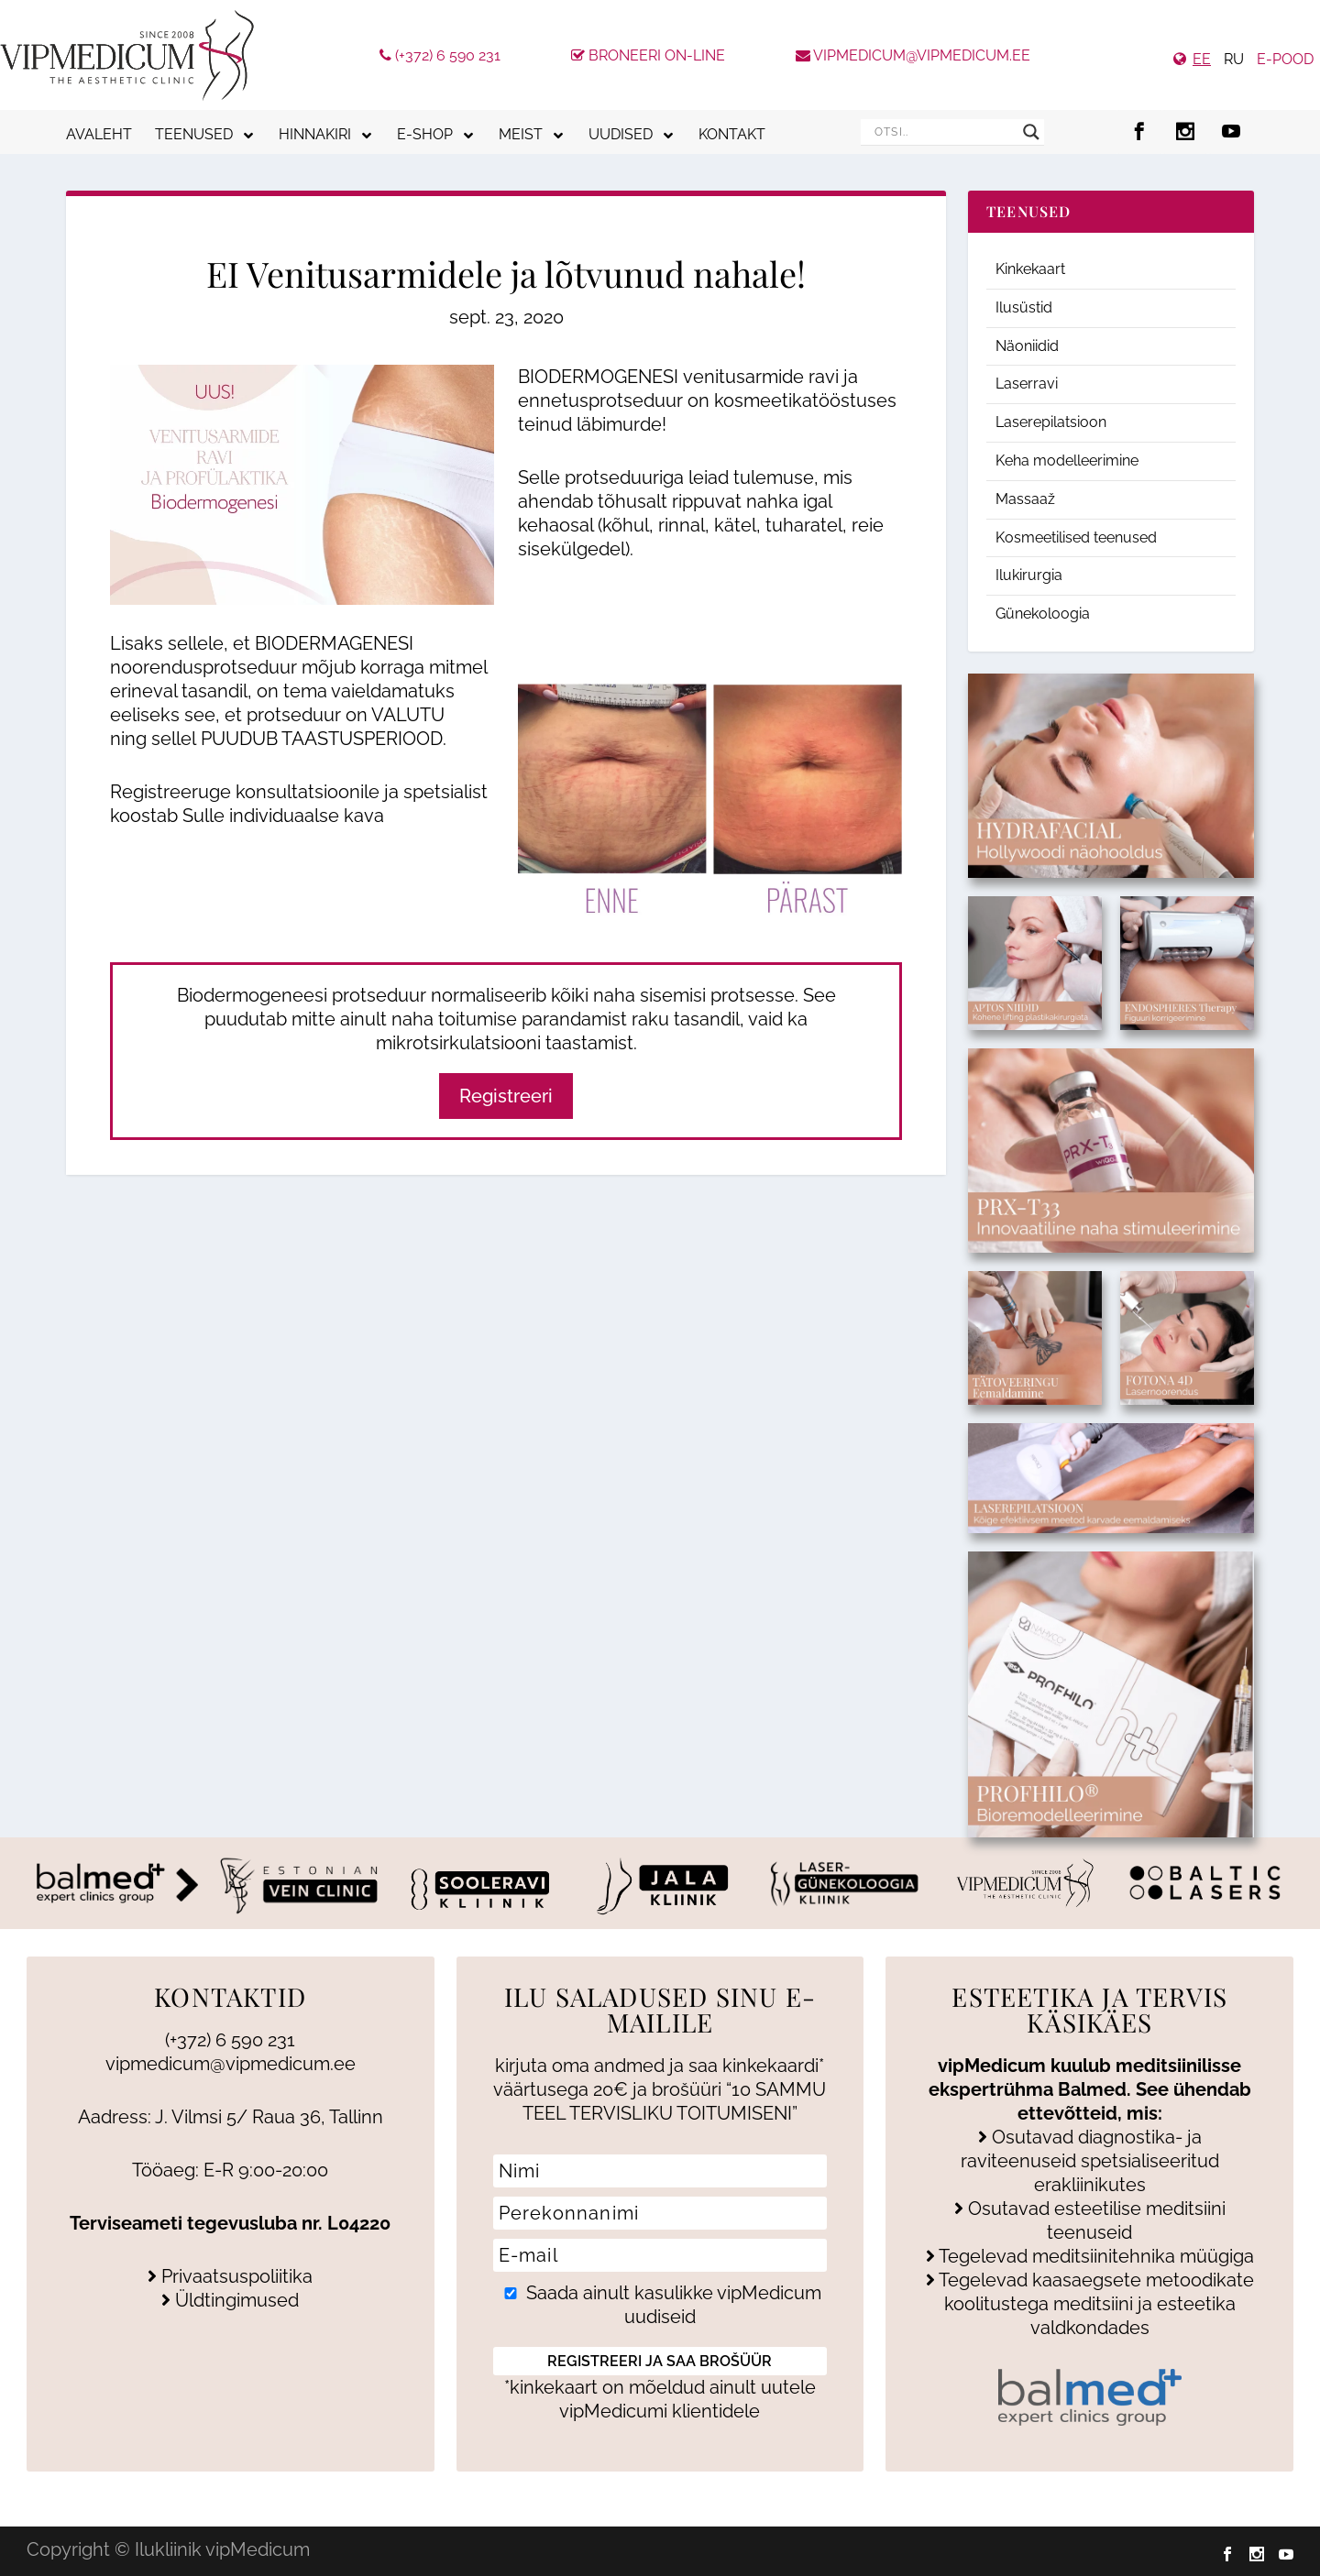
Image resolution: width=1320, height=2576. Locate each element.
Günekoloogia (1043, 613)
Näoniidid (1027, 346)
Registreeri (506, 1096)
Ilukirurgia (1029, 575)
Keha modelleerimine (1067, 460)
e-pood (1285, 59)
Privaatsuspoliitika (230, 2276)
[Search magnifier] (1031, 132)
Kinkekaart (1030, 269)
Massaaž (1025, 499)
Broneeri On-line (648, 55)
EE (1202, 59)
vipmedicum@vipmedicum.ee (913, 55)
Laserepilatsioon (1051, 422)
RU (1234, 59)
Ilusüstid (1024, 307)
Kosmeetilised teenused (1076, 537)
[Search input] (944, 132)
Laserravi (1027, 383)
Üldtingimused (230, 2300)
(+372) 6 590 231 (440, 55)
